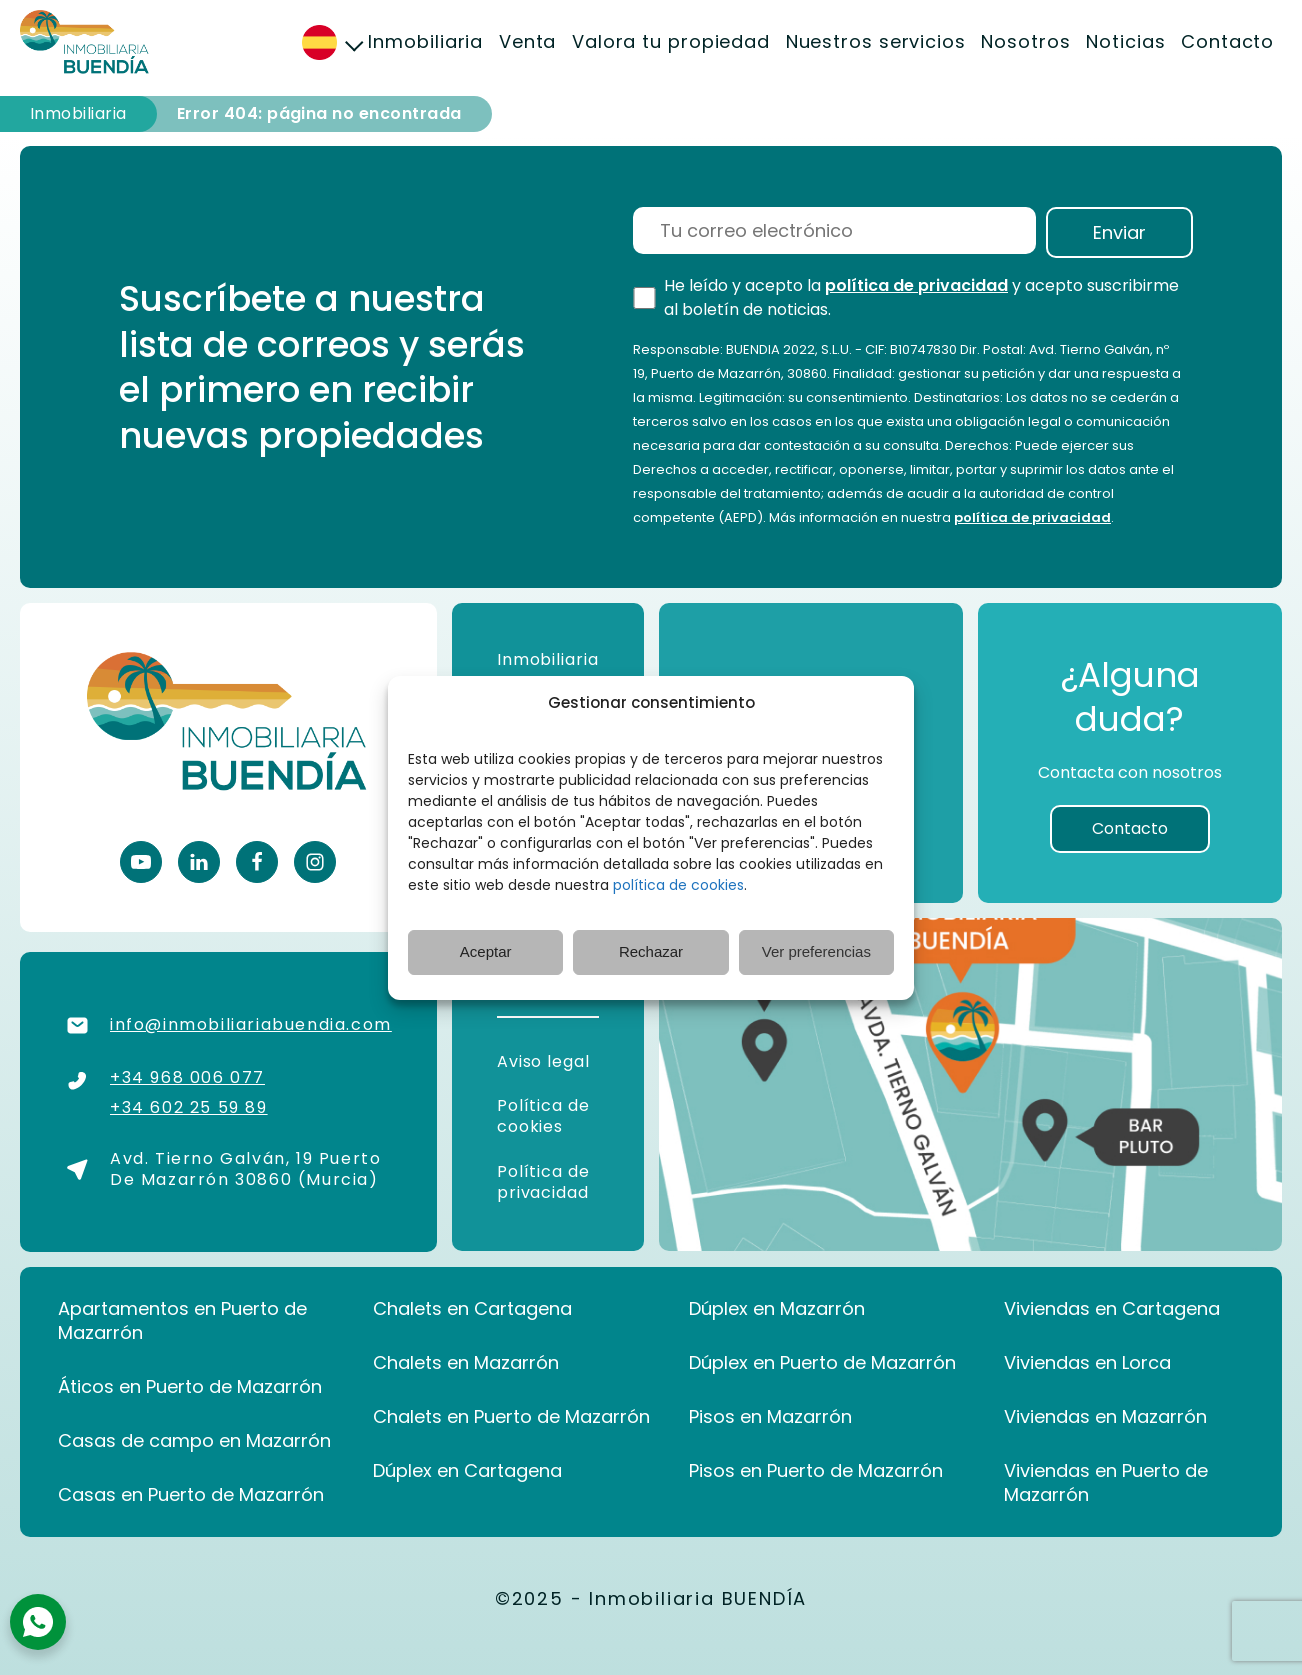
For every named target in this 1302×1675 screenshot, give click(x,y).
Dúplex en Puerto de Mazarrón (822, 1363)
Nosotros (1025, 41)
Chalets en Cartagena (472, 1309)
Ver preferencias (816, 951)
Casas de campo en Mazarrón (194, 1441)
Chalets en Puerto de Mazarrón (511, 1417)
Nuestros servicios (876, 41)
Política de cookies (543, 1116)
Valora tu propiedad (671, 41)
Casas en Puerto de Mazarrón (191, 1495)
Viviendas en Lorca (1087, 1363)
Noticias (1125, 41)
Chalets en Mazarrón (466, 1363)
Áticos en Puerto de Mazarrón (190, 1387)
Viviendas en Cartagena (1112, 1309)
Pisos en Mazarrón (770, 1417)
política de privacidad (916, 285)
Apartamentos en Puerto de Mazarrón (182, 1321)
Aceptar (486, 951)
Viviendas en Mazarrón (1105, 1417)
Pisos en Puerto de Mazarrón (816, 1471)
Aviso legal (546, 1061)
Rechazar (651, 951)
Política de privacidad (543, 1182)
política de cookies (678, 885)
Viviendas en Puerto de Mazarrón (1106, 1483)
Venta (528, 41)
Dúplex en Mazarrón (777, 1309)
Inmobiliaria (425, 41)
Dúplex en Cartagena (467, 1471)
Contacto (1227, 41)
